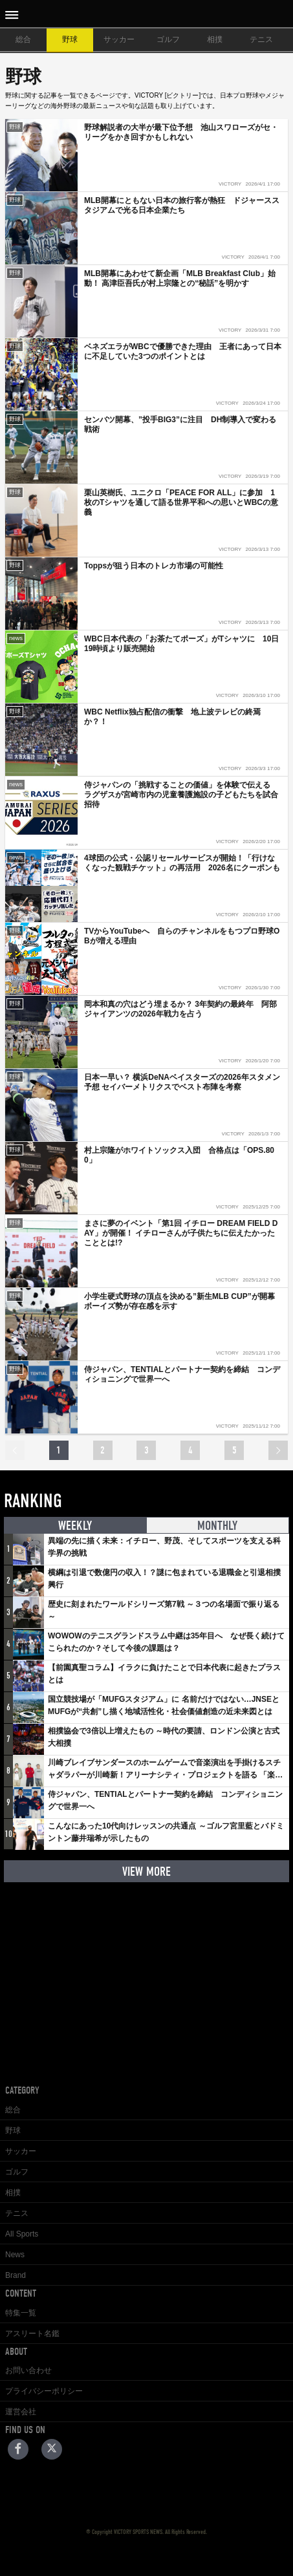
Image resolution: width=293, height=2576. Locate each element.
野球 (70, 39)
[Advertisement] (147, 1973)
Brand (15, 2275)
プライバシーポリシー (44, 2391)
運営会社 (20, 2411)
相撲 (214, 39)
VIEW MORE (146, 1871)
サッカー (119, 39)
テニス (261, 39)
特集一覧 (20, 2312)
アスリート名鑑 (32, 2333)
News (15, 2254)
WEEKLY (75, 1525)
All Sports (21, 2233)
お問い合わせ (28, 2370)
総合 (23, 39)
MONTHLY (217, 1525)
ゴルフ (168, 39)
